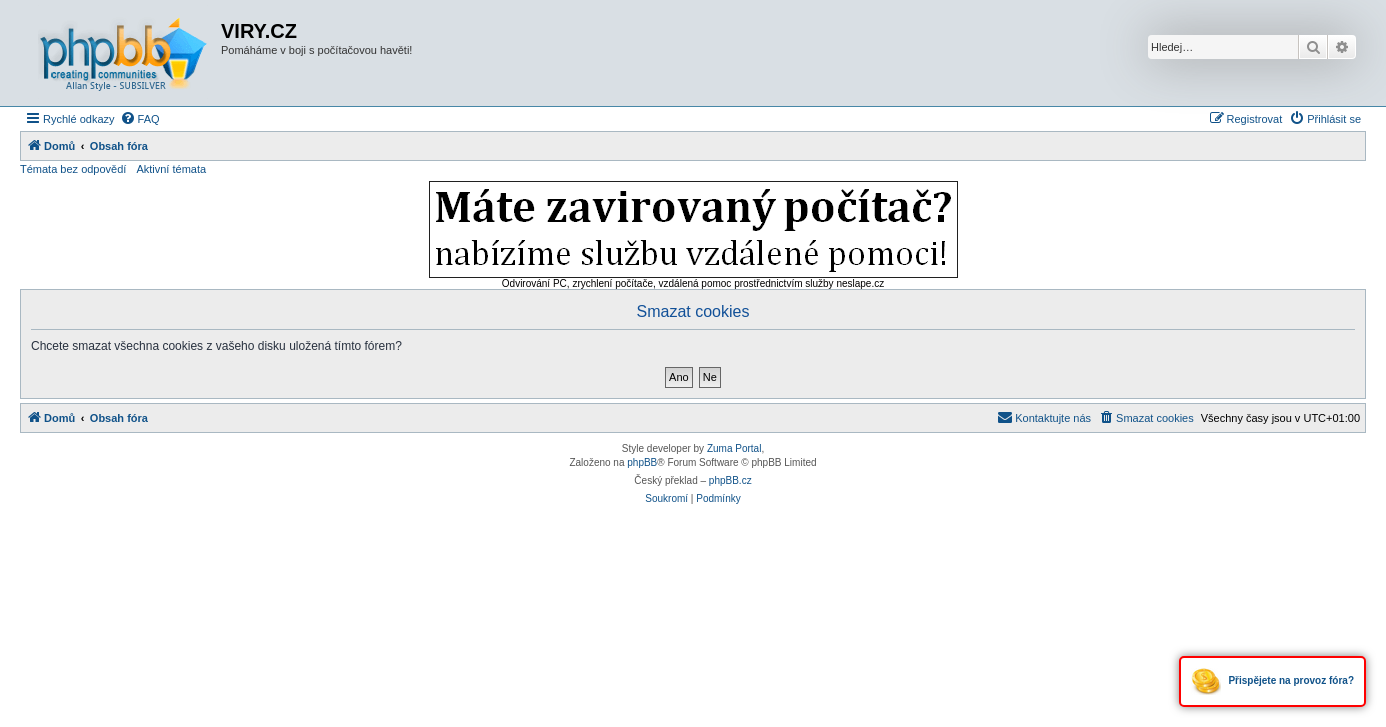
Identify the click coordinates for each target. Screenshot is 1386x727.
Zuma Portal (734, 448)
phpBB (642, 462)
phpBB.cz (730, 480)
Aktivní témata (171, 169)
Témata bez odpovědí (73, 169)
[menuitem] (140, 119)
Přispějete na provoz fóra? (1272, 681)
